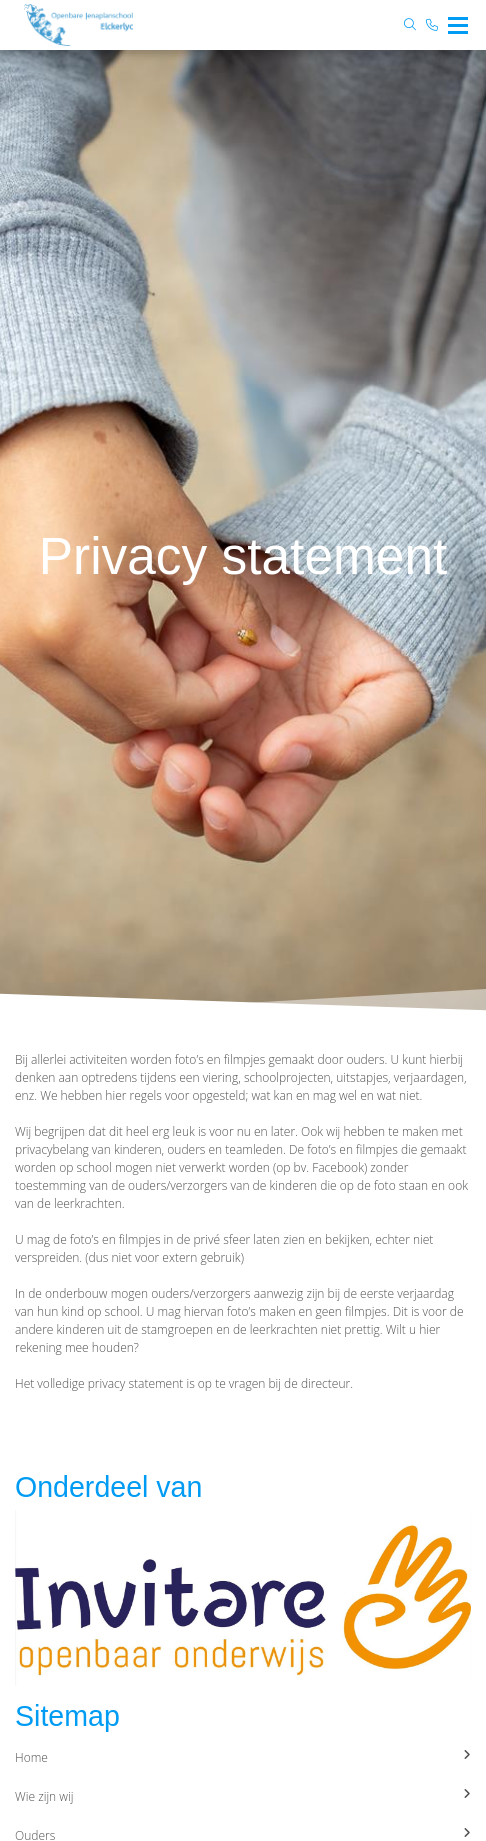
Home (243, 1757)
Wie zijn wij (243, 1796)
